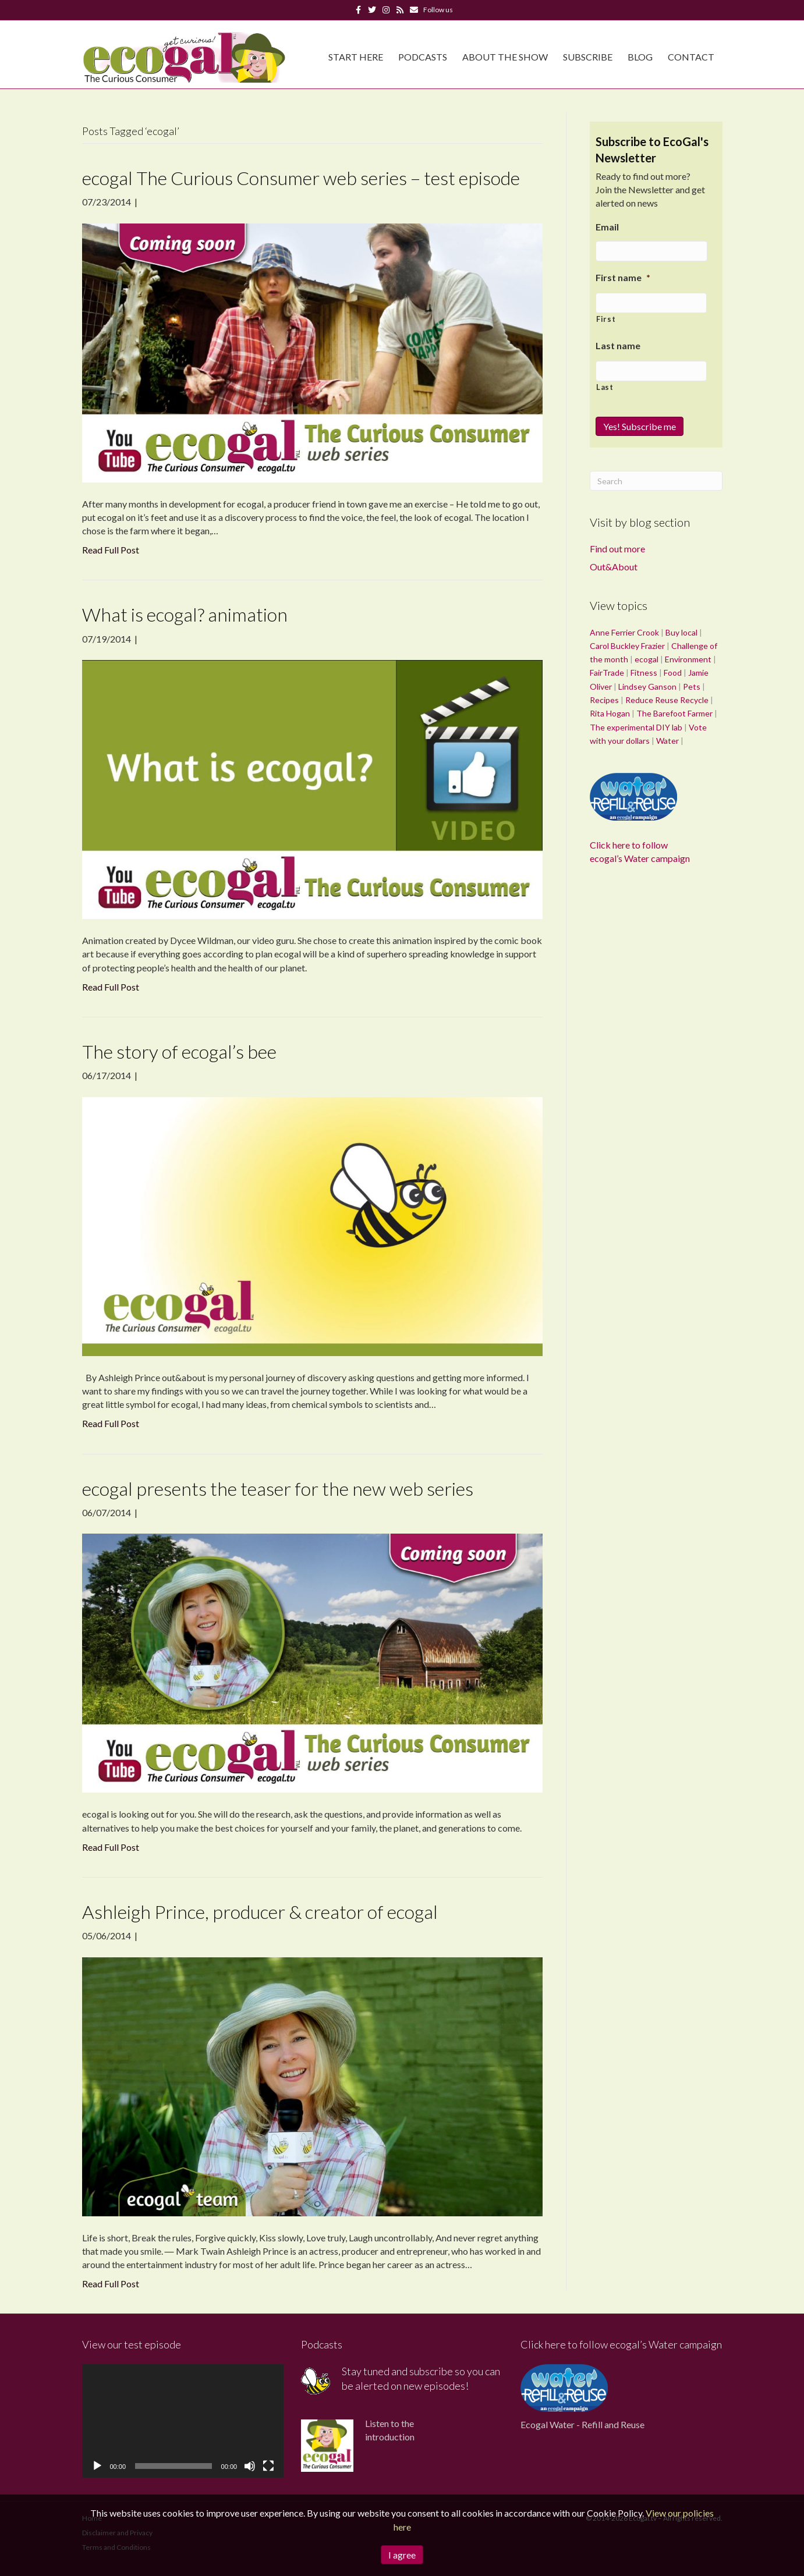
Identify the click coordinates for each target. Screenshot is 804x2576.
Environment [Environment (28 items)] (688, 659)
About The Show (505, 56)
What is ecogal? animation (185, 614)
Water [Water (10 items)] (667, 741)
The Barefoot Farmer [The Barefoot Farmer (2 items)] (674, 713)
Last (605, 387)
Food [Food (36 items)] (673, 672)
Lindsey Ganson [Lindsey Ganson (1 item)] (647, 686)
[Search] (656, 481)
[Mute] (250, 2466)
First (605, 319)
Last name (618, 345)
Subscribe (587, 56)
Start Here (355, 56)
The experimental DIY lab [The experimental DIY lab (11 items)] (636, 727)
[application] (183, 2421)
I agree (402, 2554)
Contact (691, 56)
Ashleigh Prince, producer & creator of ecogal (260, 1911)
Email (607, 226)
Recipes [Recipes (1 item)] (604, 700)
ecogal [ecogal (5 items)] (646, 659)
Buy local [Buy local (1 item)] (681, 632)
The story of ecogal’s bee (179, 1051)
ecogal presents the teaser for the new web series (277, 1488)
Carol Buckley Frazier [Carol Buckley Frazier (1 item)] (627, 646)
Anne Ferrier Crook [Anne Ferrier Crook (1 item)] (624, 632)
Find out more (617, 548)
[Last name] (651, 371)
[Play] (97, 2466)
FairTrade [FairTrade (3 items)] (607, 672)
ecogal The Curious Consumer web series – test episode (301, 177)
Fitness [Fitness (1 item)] (644, 672)
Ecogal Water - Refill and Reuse (582, 2424)
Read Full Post (110, 549)
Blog (640, 56)
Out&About (613, 566)
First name (623, 277)
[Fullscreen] (268, 2466)
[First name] (651, 303)
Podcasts (422, 56)
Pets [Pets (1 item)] (691, 686)
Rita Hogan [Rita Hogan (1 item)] (610, 713)
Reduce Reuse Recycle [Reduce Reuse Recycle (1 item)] (667, 700)
